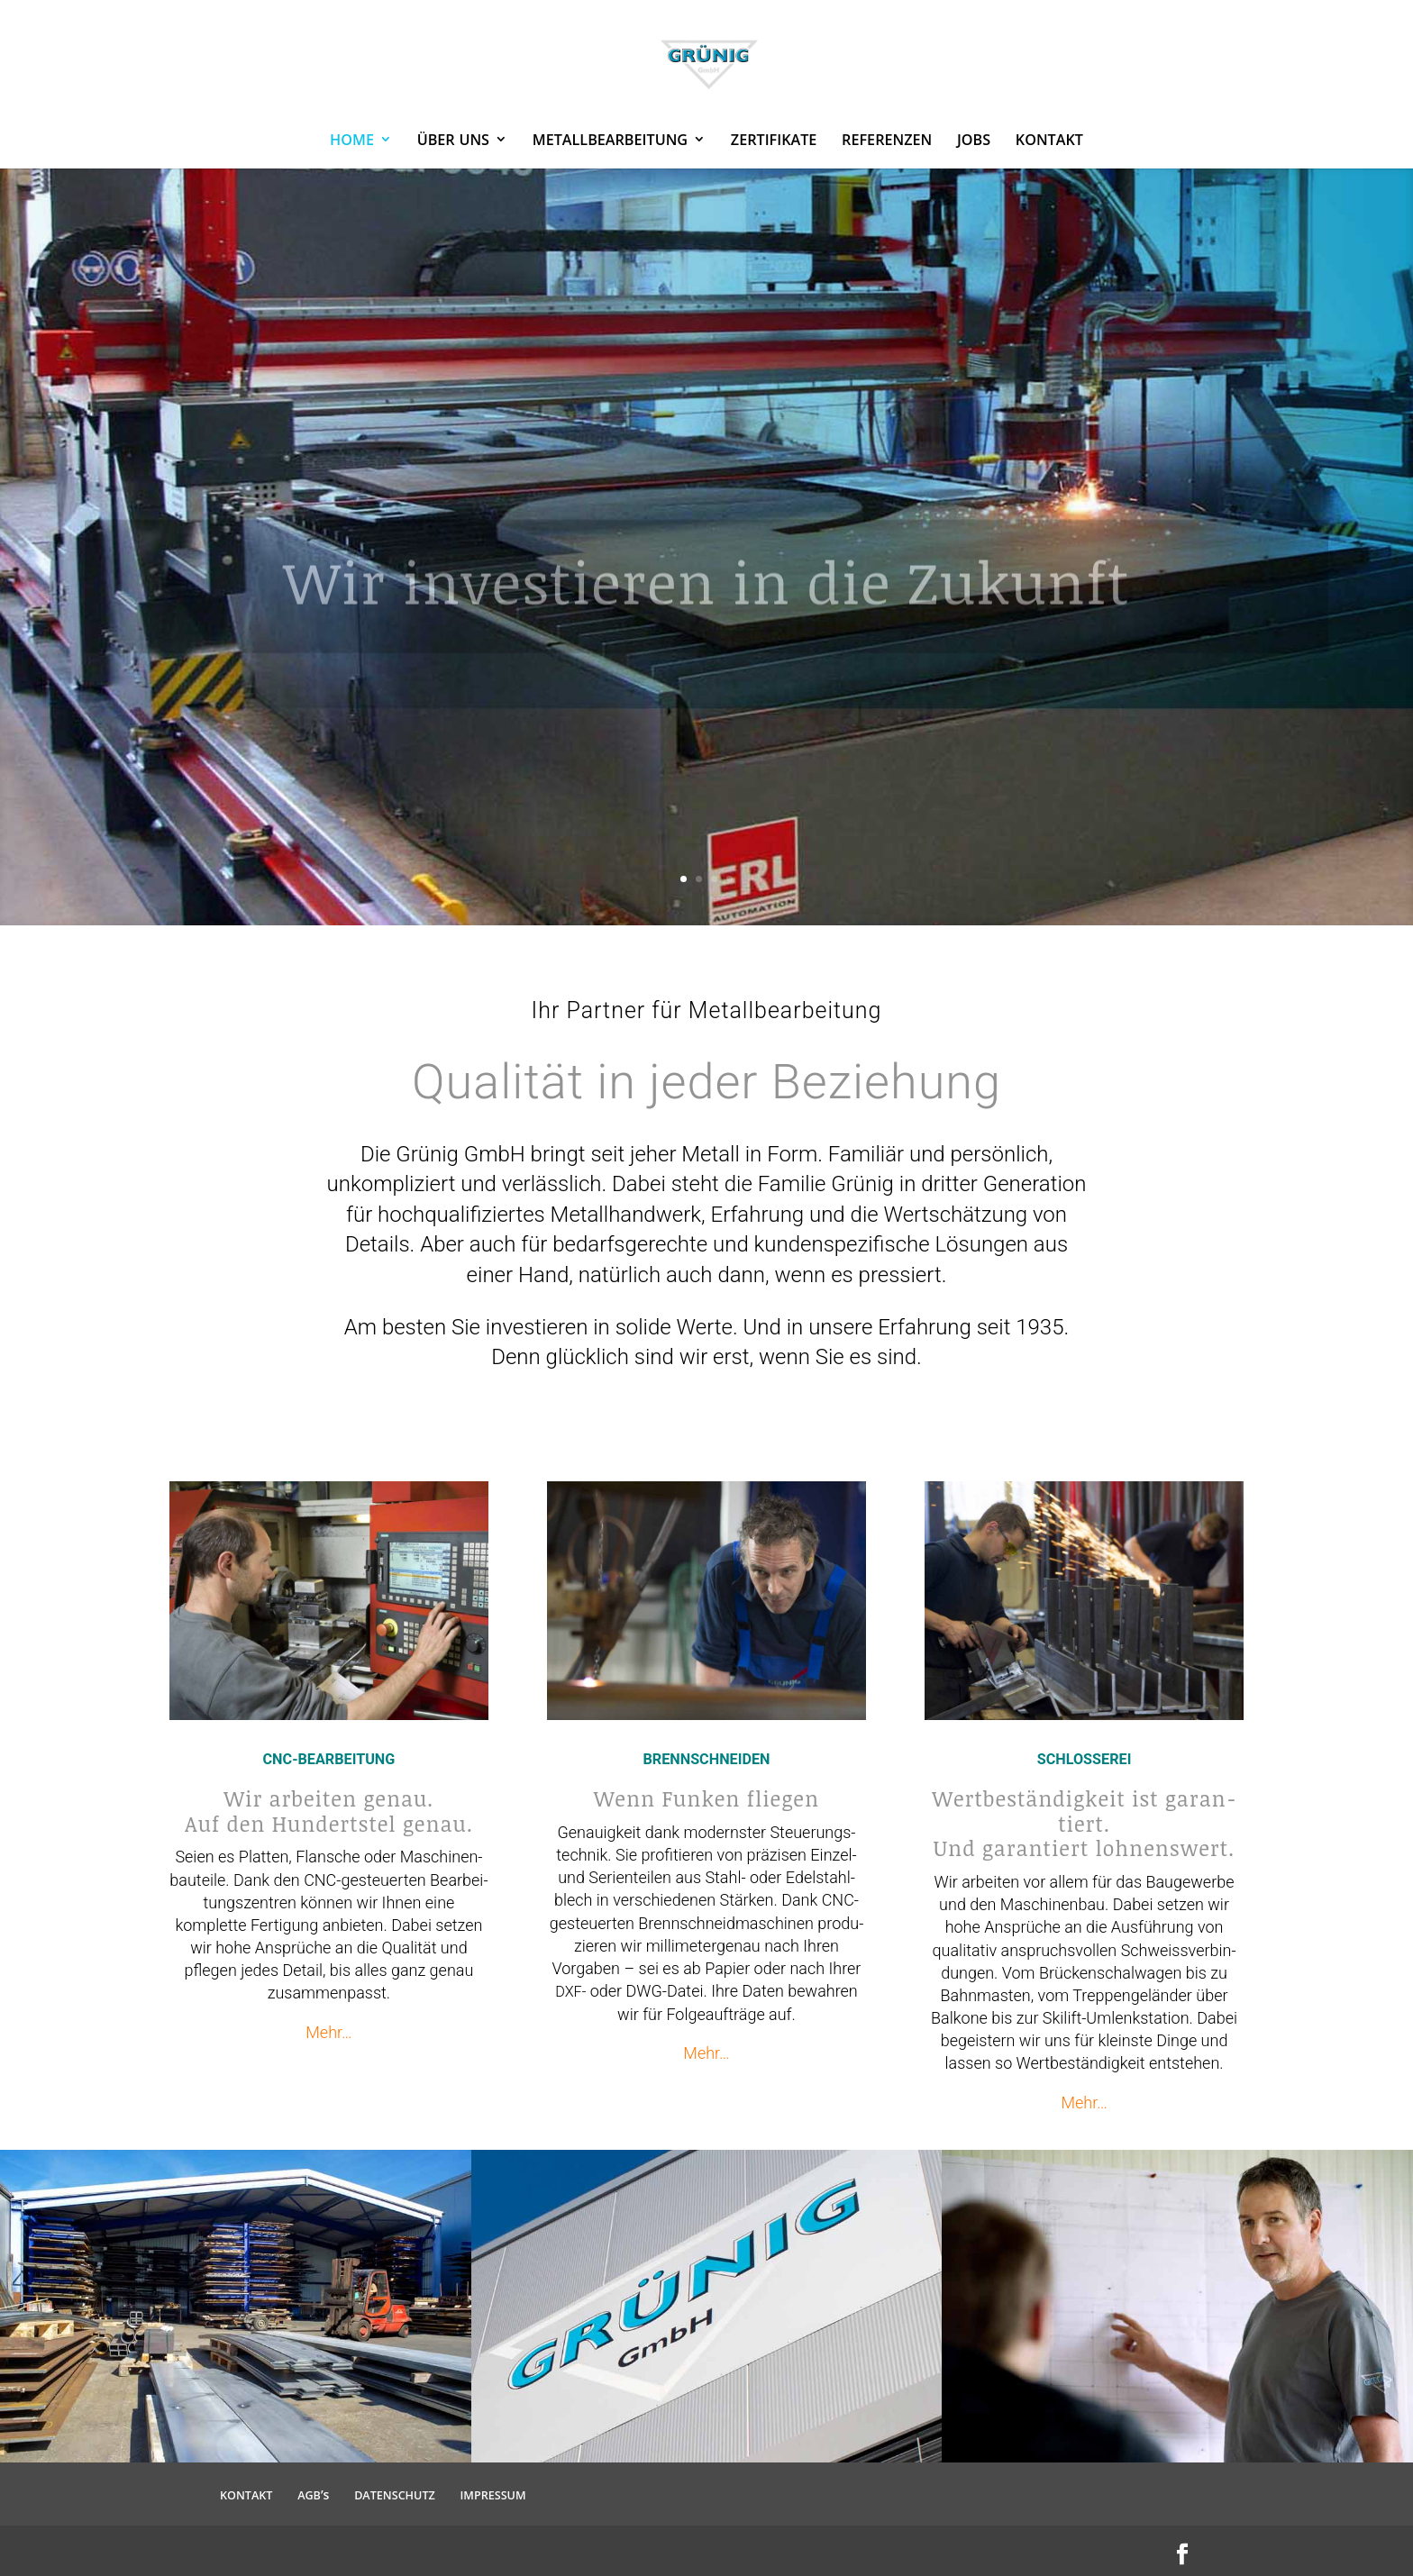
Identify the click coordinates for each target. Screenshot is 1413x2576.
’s (313, 2494)
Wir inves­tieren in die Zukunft (707, 611)
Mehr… (328, 2032)
